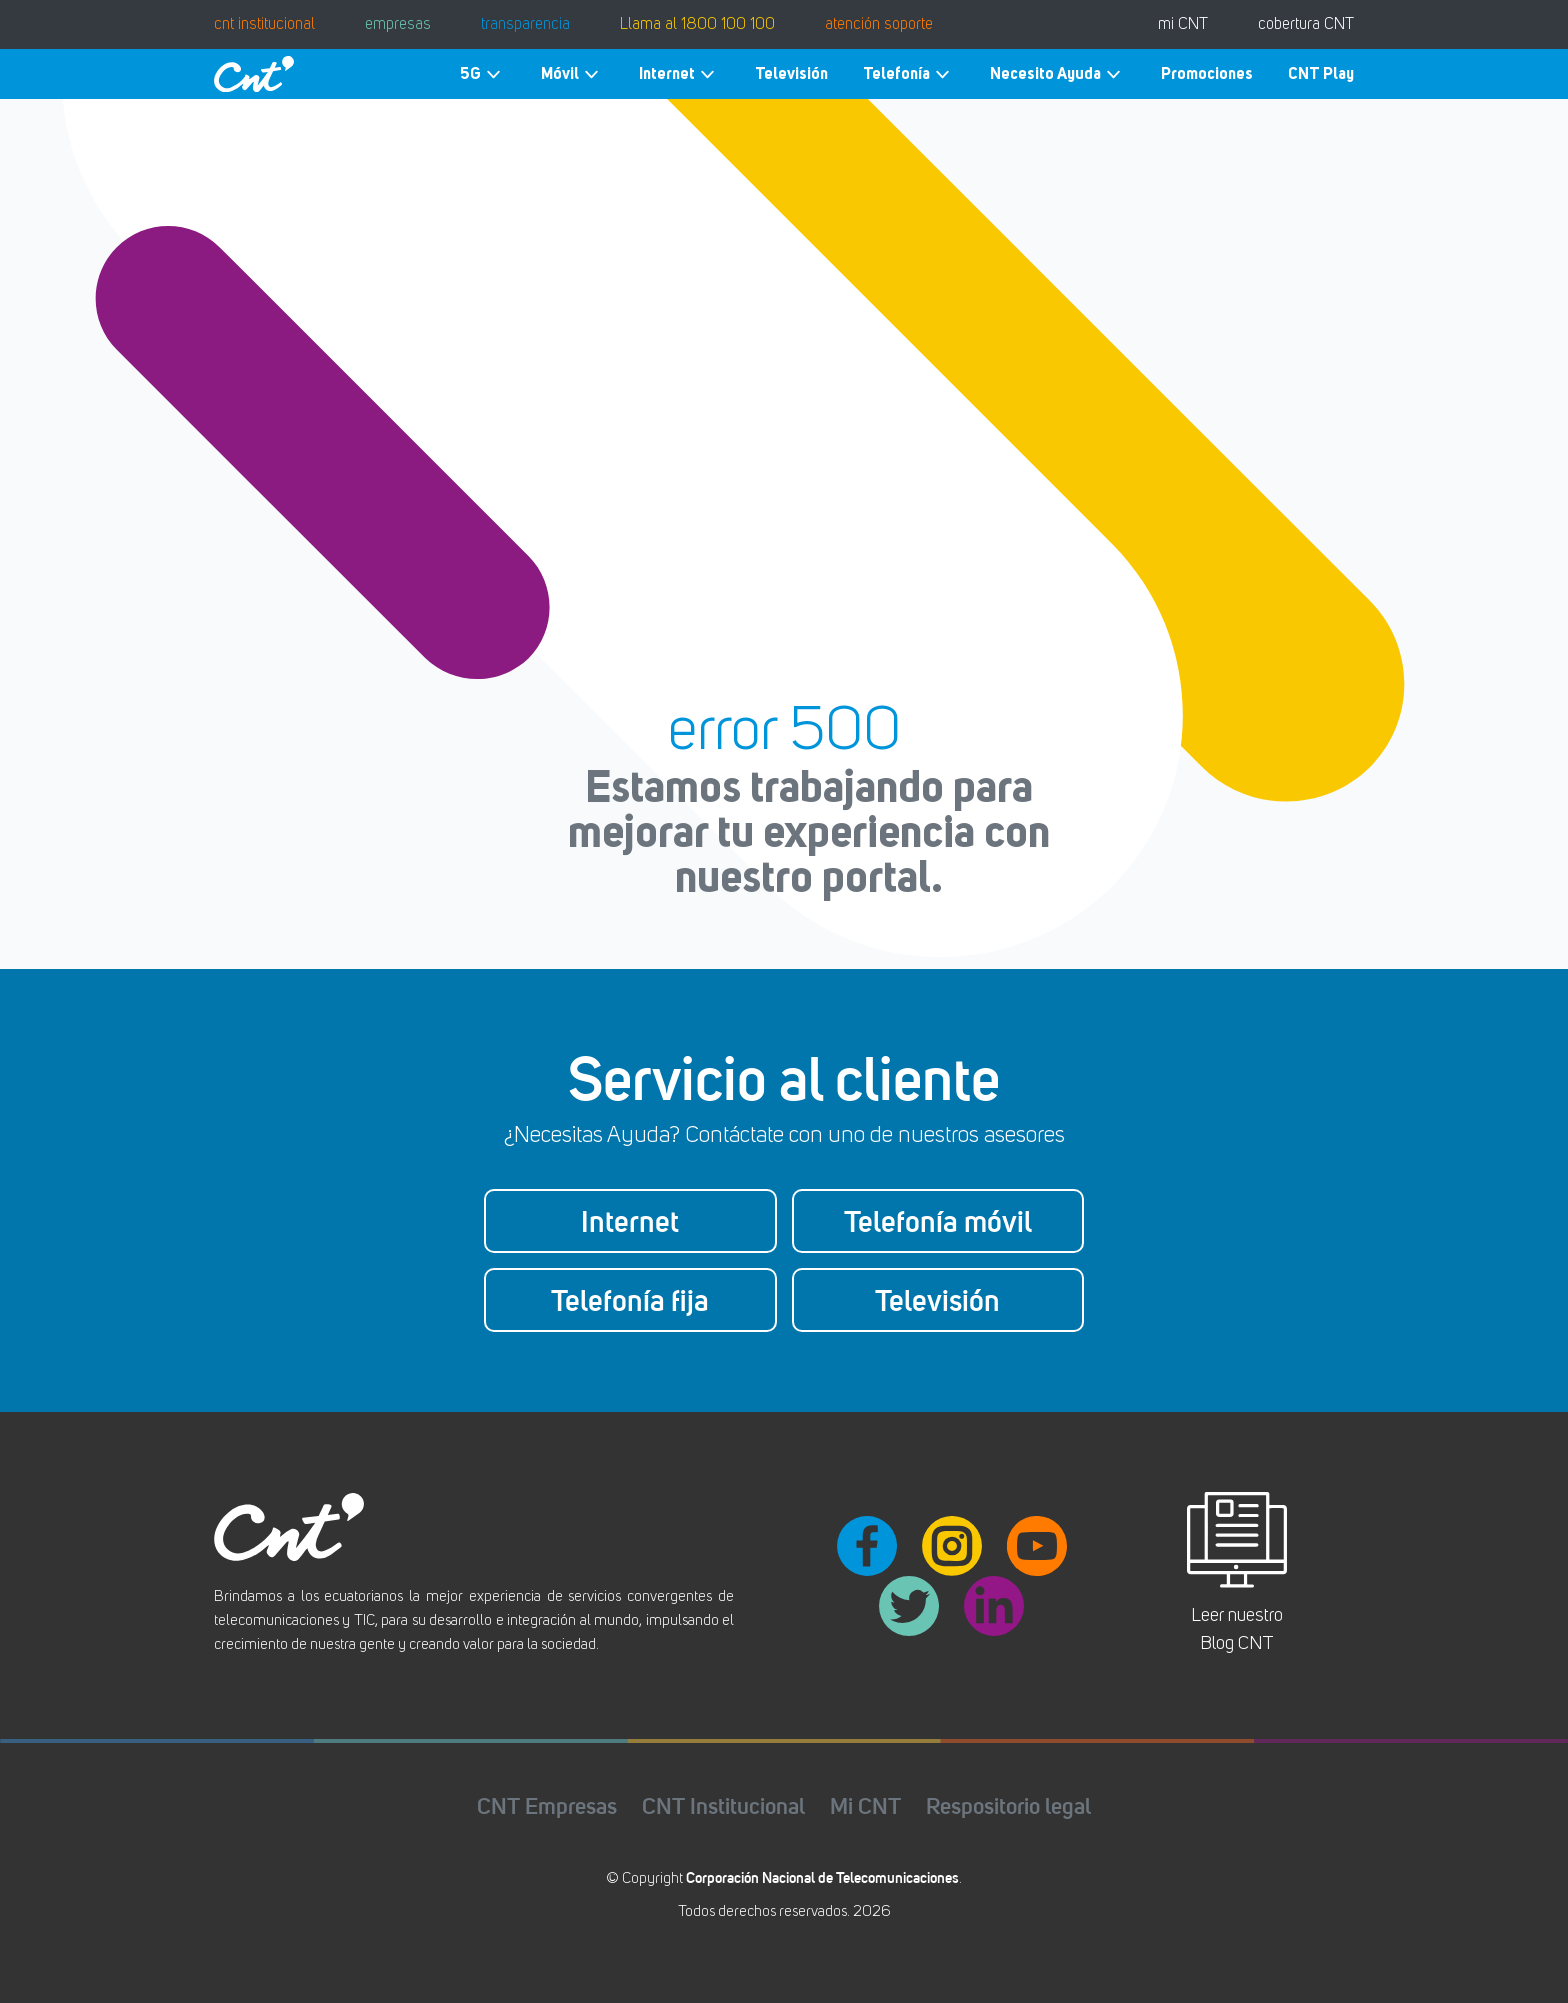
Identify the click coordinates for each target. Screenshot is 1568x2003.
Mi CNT (865, 1805)
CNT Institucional (723, 1805)
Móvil (572, 74)
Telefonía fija (630, 1300)
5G (483, 74)
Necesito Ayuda (1058, 74)
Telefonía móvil (938, 1221)
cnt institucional (264, 25)
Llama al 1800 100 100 (697, 25)
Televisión (791, 73)
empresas (398, 25)
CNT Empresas (547, 1805)
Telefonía (909, 74)
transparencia (525, 25)
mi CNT (1183, 25)
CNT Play (1321, 73)
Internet (679, 74)
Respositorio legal (1008, 1805)
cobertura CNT (1306, 25)
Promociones (1207, 73)
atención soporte (879, 25)
